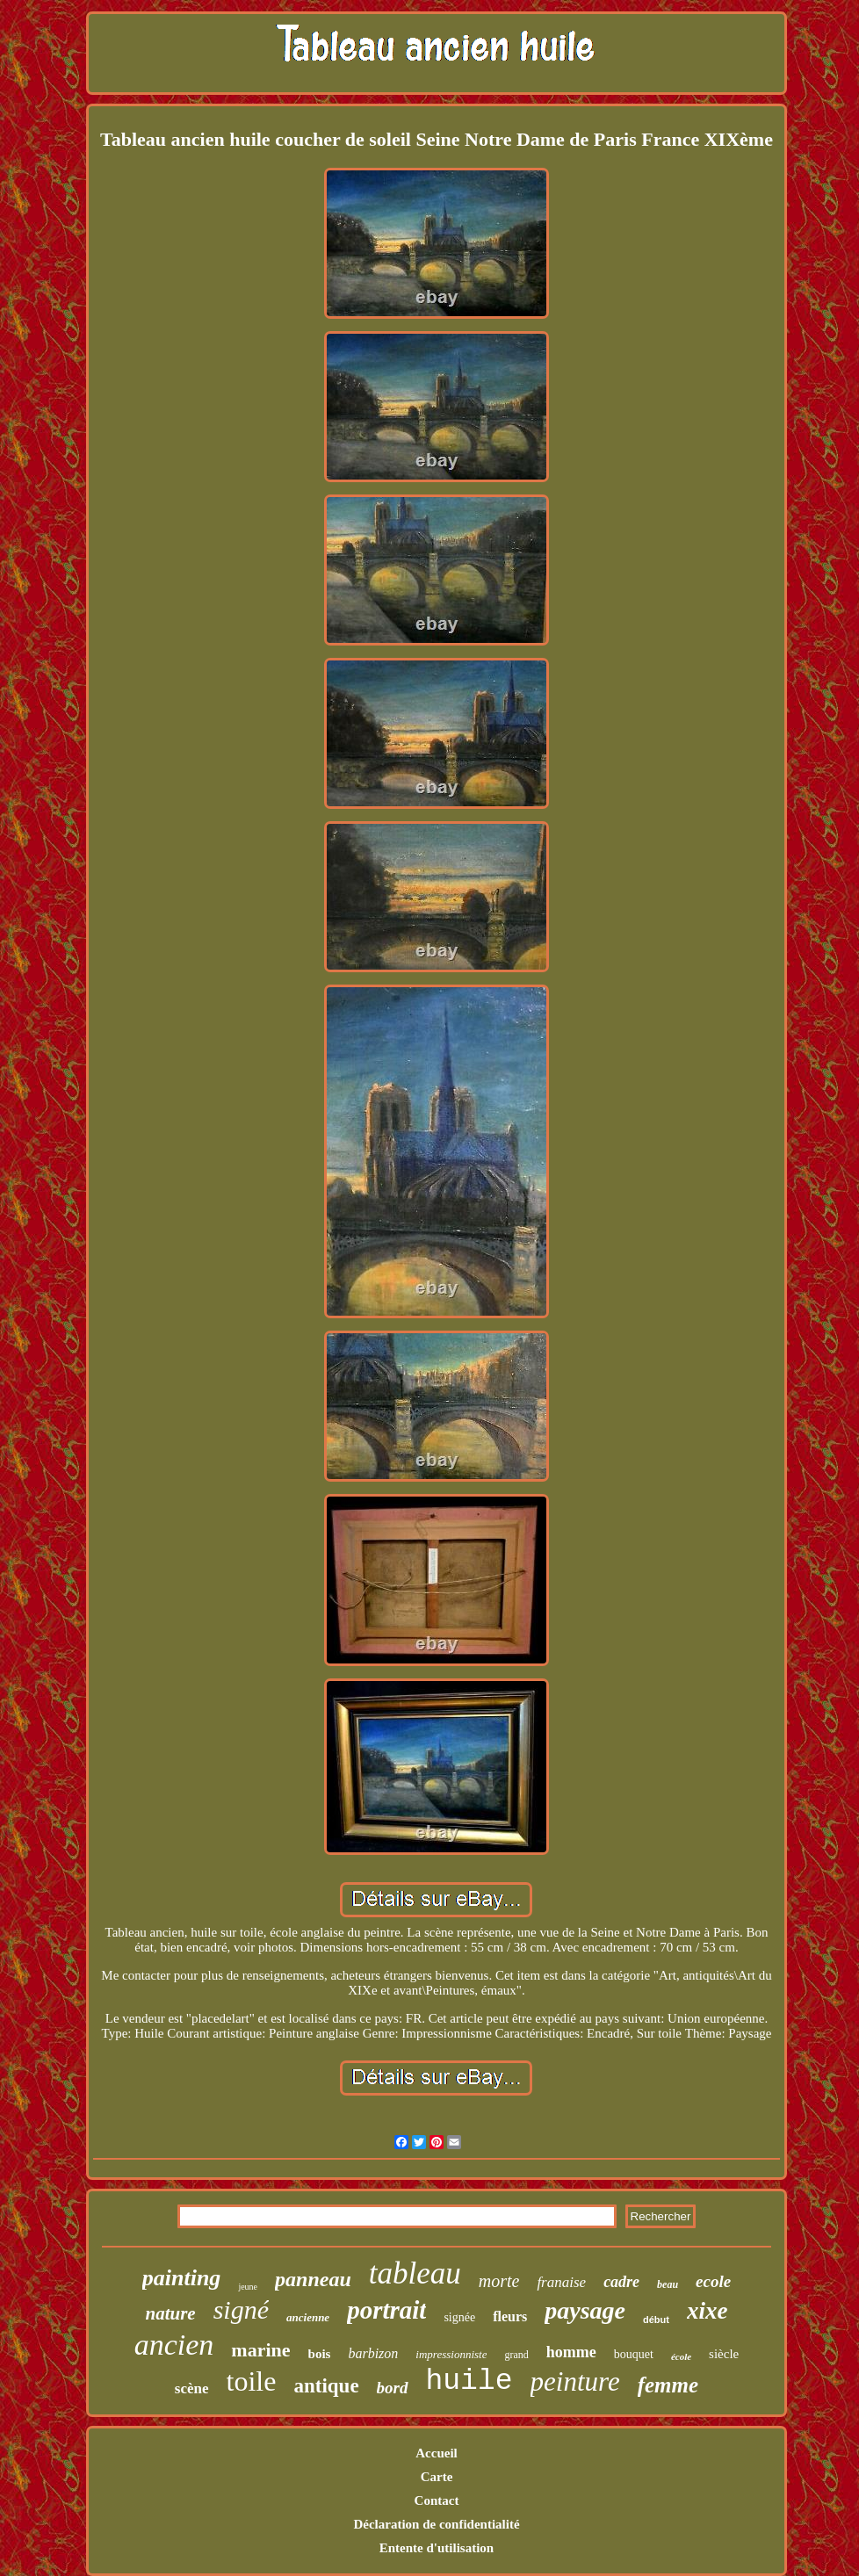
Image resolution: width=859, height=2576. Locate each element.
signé (241, 2309)
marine (260, 2350)
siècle (724, 2354)
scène (192, 2388)
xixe (707, 2311)
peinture (575, 2381)
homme (571, 2352)
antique (325, 2386)
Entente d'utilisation (436, 2548)
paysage (585, 2310)
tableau (415, 2273)
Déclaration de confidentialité (436, 2524)
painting (181, 2278)
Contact (437, 2500)
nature (171, 2313)
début (656, 2319)
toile (252, 2381)
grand (516, 2355)
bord (392, 2387)
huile (469, 2381)
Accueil (436, 2453)
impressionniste (451, 2354)
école (681, 2356)
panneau (313, 2279)
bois (319, 2354)
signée (459, 2317)
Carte (437, 2477)
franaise (561, 2282)
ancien (174, 2344)
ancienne (307, 2317)
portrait (386, 2310)
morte (499, 2281)
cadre (621, 2282)
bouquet (633, 2354)
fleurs (510, 2316)
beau (667, 2284)
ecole (713, 2281)
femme (668, 2385)
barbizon (373, 2353)
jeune (247, 2286)
